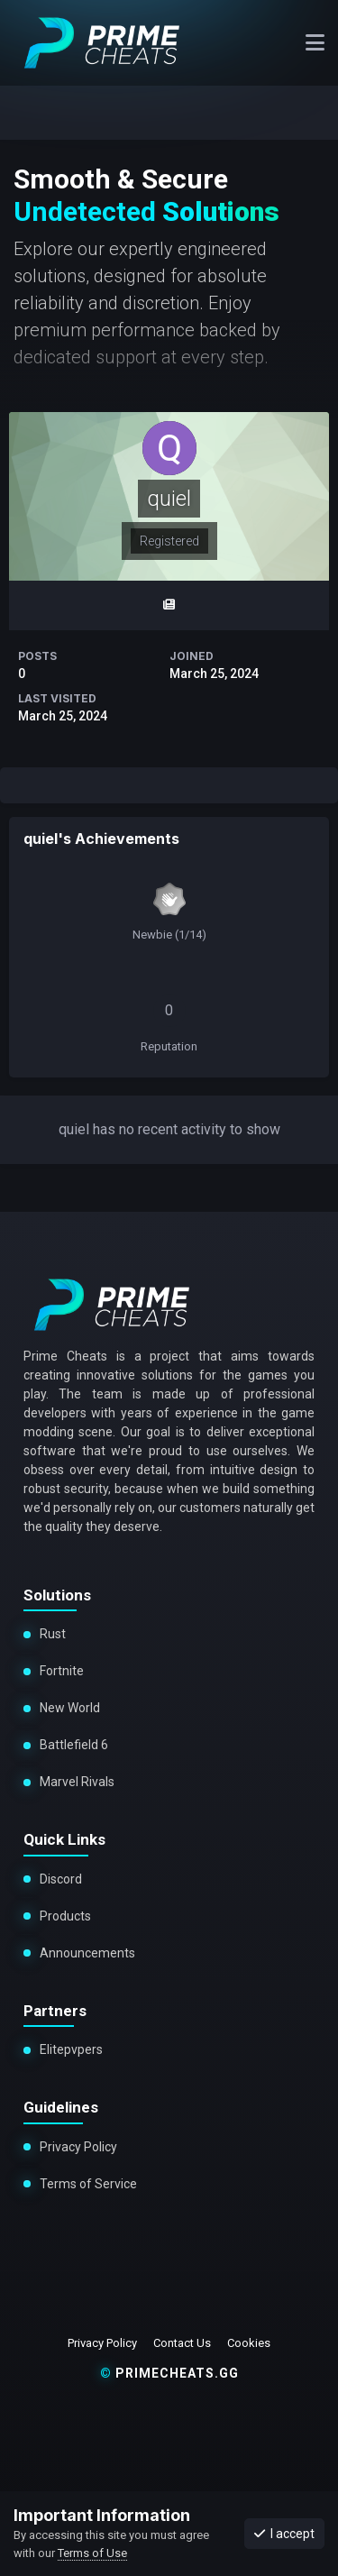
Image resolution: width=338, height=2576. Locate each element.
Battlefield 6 (74, 1744)
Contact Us (182, 2343)
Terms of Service (88, 2184)
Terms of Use (92, 2553)
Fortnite (62, 1671)
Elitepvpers (71, 2049)
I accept (284, 2533)
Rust (53, 1634)
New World (70, 1708)
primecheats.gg (169, 2373)
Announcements (87, 1953)
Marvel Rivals (76, 1781)
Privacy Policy (78, 2147)
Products (65, 1916)
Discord (61, 1879)
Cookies (248, 2343)
